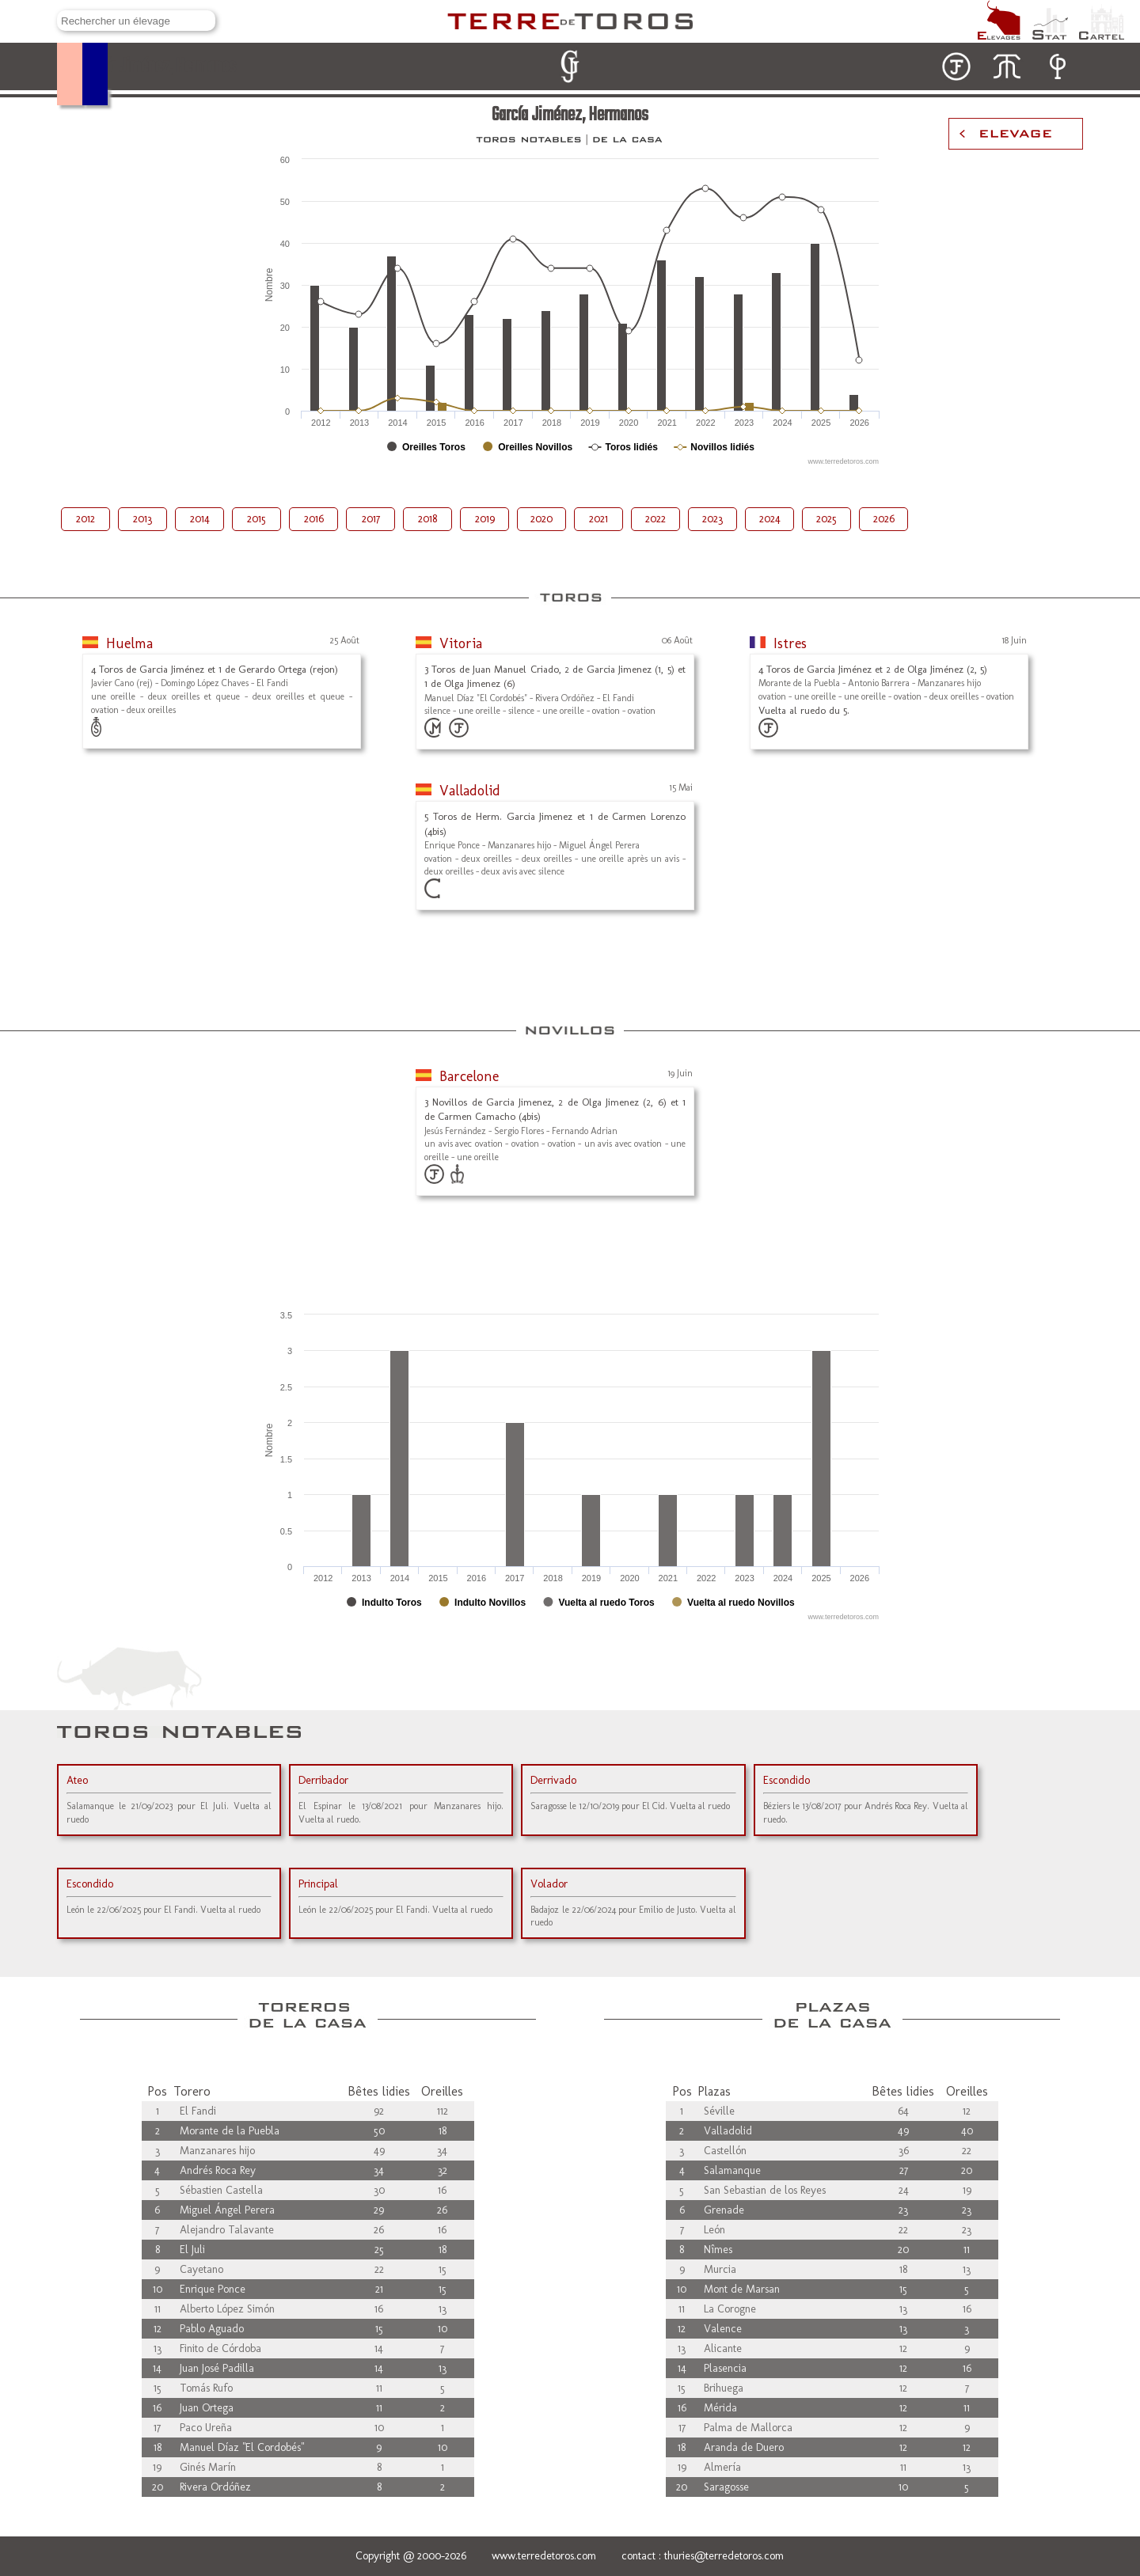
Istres (790, 643)
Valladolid (469, 790)
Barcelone (469, 1076)
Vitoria (460, 643)
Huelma (129, 643)
